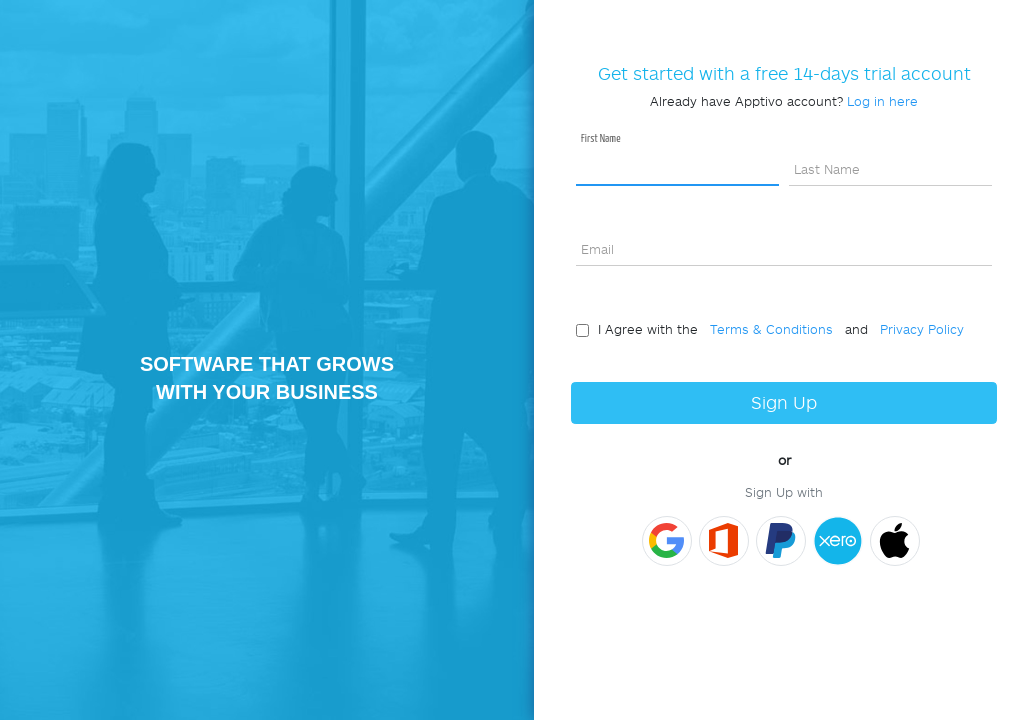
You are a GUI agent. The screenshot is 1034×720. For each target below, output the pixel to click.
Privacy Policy (918, 329)
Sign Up (784, 402)
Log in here (882, 101)
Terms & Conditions (767, 329)
